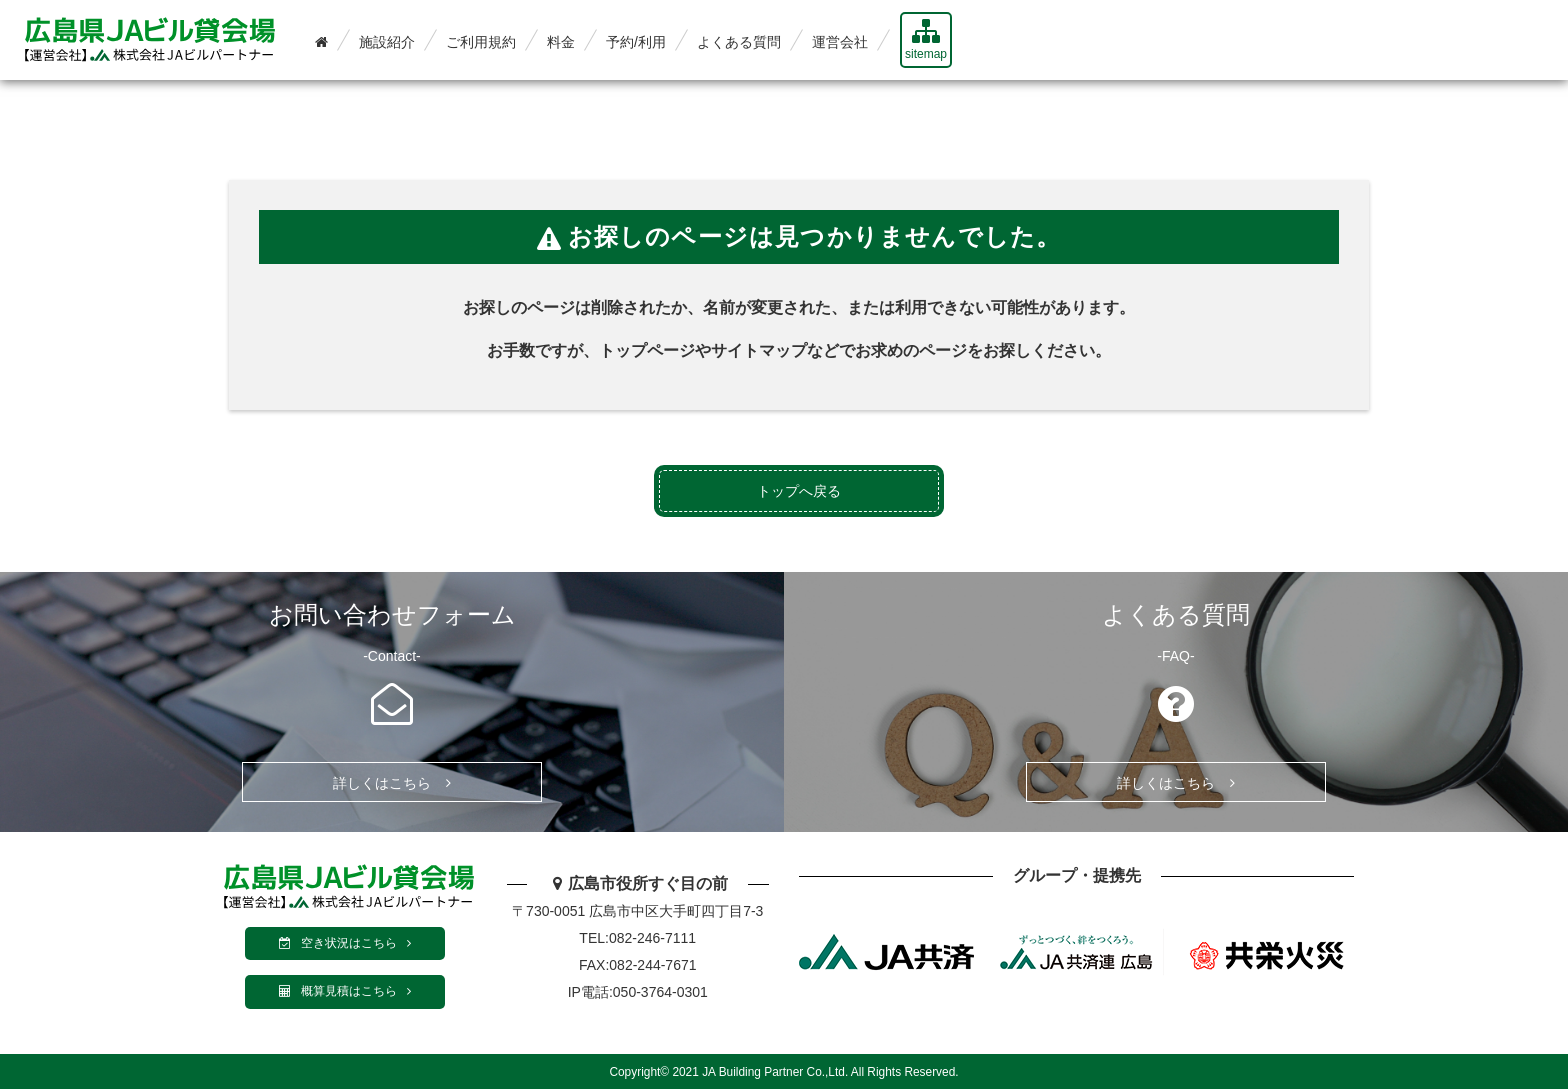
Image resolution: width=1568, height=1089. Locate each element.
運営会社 (840, 42)
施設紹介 (387, 42)
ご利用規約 (481, 42)
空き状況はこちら (345, 943)
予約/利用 (636, 42)
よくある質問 (739, 42)
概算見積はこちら (345, 991)
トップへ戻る (799, 491)
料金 (561, 42)
